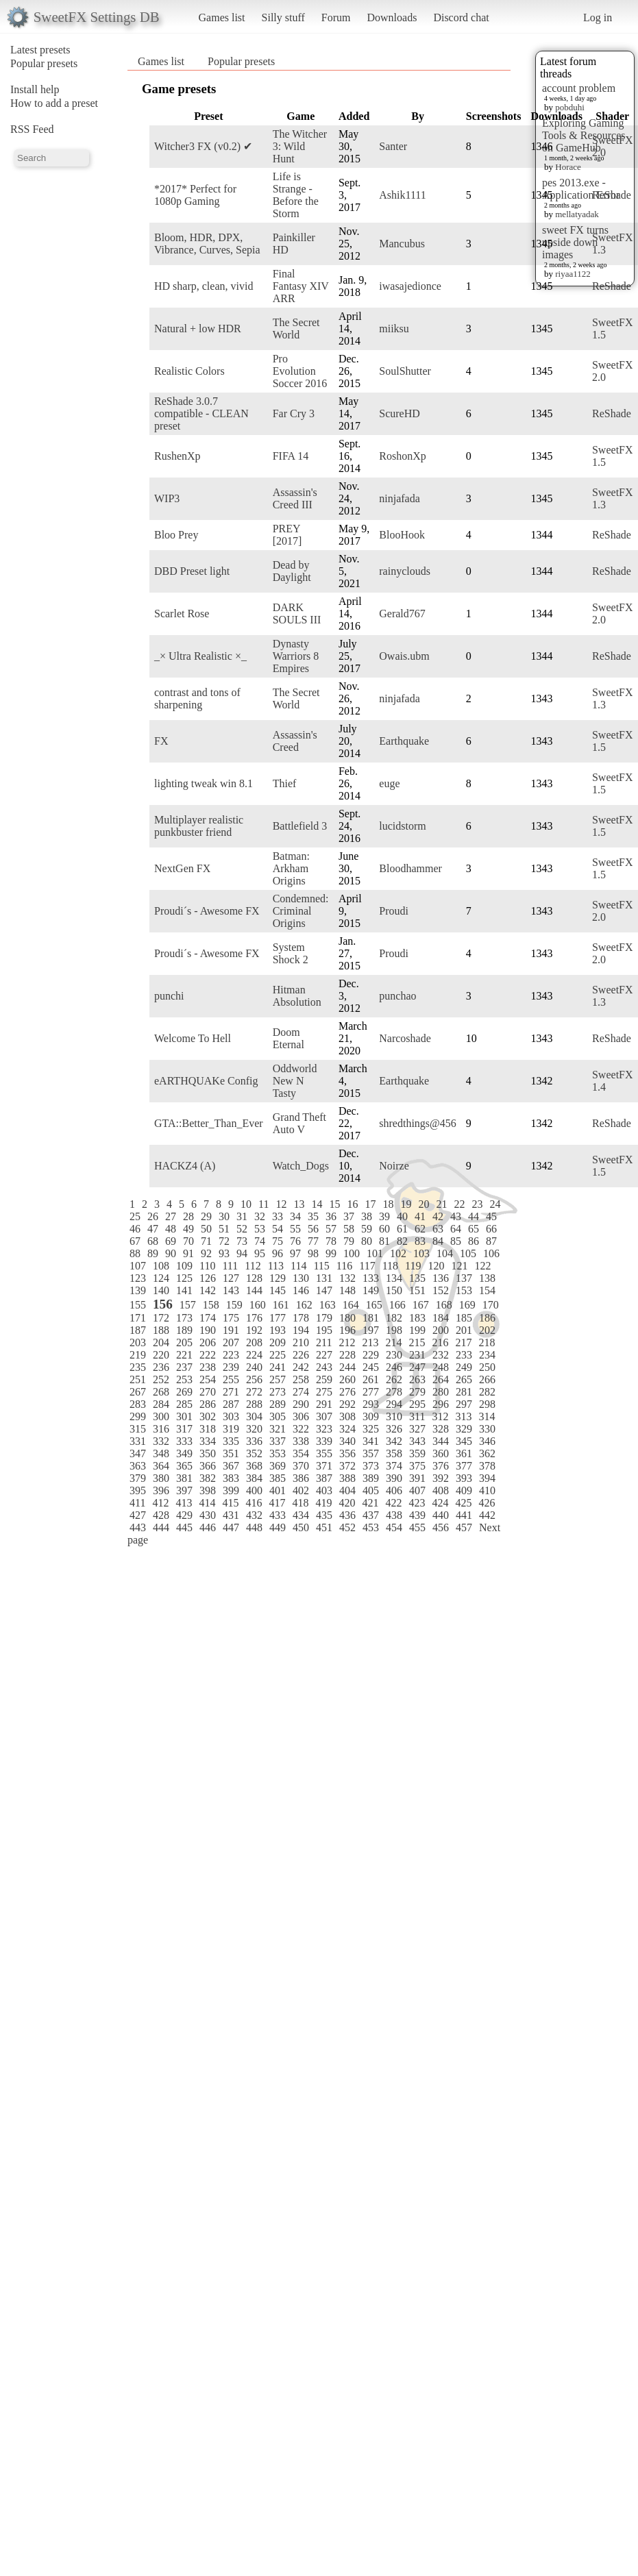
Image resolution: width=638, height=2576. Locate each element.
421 (370, 1503)
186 (487, 1318)
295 (417, 1404)
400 (254, 1490)
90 (170, 1253)
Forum (336, 17)
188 (161, 1330)
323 (324, 1429)
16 (352, 1204)
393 (464, 1478)
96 (277, 1253)
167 (421, 1305)
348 (161, 1453)
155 (138, 1305)
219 (138, 1355)
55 (295, 1229)
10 (246, 1204)
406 (394, 1490)
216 (440, 1342)
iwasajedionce (410, 286)
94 (241, 1253)
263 (417, 1379)
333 (184, 1441)
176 (254, 1318)
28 (188, 1216)
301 (184, 1416)
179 (324, 1318)
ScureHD (399, 413)
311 (417, 1416)
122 (482, 1266)
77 (313, 1241)
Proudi (393, 911)
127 (231, 1278)
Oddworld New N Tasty (295, 1081)
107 (138, 1266)
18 (387, 1204)
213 (370, 1342)
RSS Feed (32, 129)
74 (259, 1241)
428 (161, 1515)
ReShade (611, 195)
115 (321, 1266)
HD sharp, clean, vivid (203, 286)
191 (231, 1330)
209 (277, 1342)
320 (254, 1429)
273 (277, 1392)
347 (138, 1453)
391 (417, 1478)
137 (464, 1278)
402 (301, 1490)
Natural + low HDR (197, 328)
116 (344, 1266)
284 (161, 1404)
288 (254, 1404)
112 (252, 1266)
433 (277, 1515)
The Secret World (296, 328)
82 (402, 1241)
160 (257, 1305)
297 (464, 1404)
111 (230, 1266)
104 (445, 1253)
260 (347, 1379)
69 (170, 1241)
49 (188, 1229)
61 (402, 1229)
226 (301, 1355)
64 (455, 1229)
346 (487, 1441)
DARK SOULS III (297, 614)
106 (491, 1253)
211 (324, 1342)
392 (440, 1478)
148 (347, 1290)
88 (135, 1253)
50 (206, 1229)
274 (301, 1392)
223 (231, 1355)
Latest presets (40, 49)
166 (397, 1305)
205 (184, 1342)
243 (324, 1367)
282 (487, 1392)
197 (371, 1330)
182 (394, 1318)
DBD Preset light (192, 571)
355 (324, 1453)
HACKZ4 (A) (184, 1166)
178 (301, 1318)
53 (259, 1229)
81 (384, 1241)
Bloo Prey (176, 535)
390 (394, 1478)
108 (161, 1266)
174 (207, 1318)
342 (394, 1441)
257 (277, 1379)
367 (231, 1466)
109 (184, 1266)
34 (295, 1216)
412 (160, 1503)
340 (347, 1441)
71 (206, 1241)
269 (184, 1392)
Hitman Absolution (297, 996)
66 (491, 1229)
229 (371, 1355)
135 (417, 1278)
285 (184, 1404)
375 (417, 1466)
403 (324, 1490)
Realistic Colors (189, 371)
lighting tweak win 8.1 (203, 783)
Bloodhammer (410, 868)
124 (161, 1278)
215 (416, 1342)
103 (421, 1253)
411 (137, 1503)
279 (417, 1392)
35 (313, 1216)
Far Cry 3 (294, 413)
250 (487, 1367)
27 (170, 1216)
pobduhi (570, 107)
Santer (393, 146)
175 (231, 1318)
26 (152, 1216)
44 (473, 1216)
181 (371, 1318)
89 (152, 1253)
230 (394, 1355)
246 (394, 1367)
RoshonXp (402, 456)
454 (394, 1527)
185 (464, 1318)
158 (211, 1305)
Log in (597, 17)
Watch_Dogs (301, 1166)
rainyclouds (404, 571)
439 (417, 1515)
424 (440, 1503)
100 (351, 1253)
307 (324, 1416)
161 (281, 1305)
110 (207, 1266)
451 (324, 1527)
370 (301, 1466)
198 (394, 1330)
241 (277, 1367)
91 (188, 1253)
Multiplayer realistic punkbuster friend (198, 826)
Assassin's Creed (295, 741)
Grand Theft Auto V (299, 1123)
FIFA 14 (291, 456)
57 (331, 1229)
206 (207, 1342)
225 (277, 1355)
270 (207, 1392)
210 (301, 1342)
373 (371, 1466)
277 (371, 1392)
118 (390, 1266)
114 (298, 1266)
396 (161, 1490)
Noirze (394, 1166)
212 (347, 1342)
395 (138, 1490)
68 (152, 1241)
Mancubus (402, 243)
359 (417, 1453)
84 (437, 1241)
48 (170, 1229)
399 (231, 1490)
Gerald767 (402, 613)
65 (473, 1229)
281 (464, 1392)
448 (254, 1527)
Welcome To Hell (192, 1038)
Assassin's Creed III (295, 498)
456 (440, 1527)
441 (464, 1515)
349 (184, 1453)
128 (254, 1278)
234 (487, 1355)
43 (455, 1216)
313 (463, 1416)
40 (402, 1216)
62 (420, 1229)
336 (254, 1441)
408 (440, 1490)
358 (394, 1453)
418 (300, 1503)
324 (347, 1429)
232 (440, 1355)
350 (207, 1453)
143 (231, 1290)
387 (324, 1478)
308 (347, 1416)
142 (207, 1290)
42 (437, 1216)
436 (347, 1515)
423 (416, 1503)
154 (487, 1290)
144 (254, 1290)
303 (231, 1416)
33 (277, 1216)
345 (464, 1441)
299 (138, 1416)
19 (405, 1204)
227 (324, 1355)
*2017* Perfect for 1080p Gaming (195, 195)
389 (371, 1478)
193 (277, 1330)
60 (384, 1229)
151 (417, 1290)
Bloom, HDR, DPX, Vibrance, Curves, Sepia (207, 244)
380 (161, 1478)
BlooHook (402, 535)
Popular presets (43, 63)
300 (161, 1416)
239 (231, 1367)
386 (301, 1478)
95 (259, 1253)
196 (347, 1330)
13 (298, 1204)
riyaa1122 (573, 274)
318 (207, 1429)
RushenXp (177, 456)
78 (331, 1241)
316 (161, 1429)
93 (224, 1253)
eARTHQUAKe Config (206, 1081)
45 (491, 1216)
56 (313, 1229)
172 (161, 1318)
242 (301, 1367)
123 (138, 1278)
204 (161, 1342)
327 (417, 1429)
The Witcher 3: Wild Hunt (300, 146)
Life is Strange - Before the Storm (296, 195)
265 (464, 1379)
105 (468, 1253)
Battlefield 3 (300, 826)
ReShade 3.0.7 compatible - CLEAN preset (201, 413)
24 (494, 1204)
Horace (568, 167)
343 (417, 1441)
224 (254, 1355)
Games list (222, 17)
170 (490, 1305)
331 (138, 1441)
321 (277, 1429)
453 (371, 1527)
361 (464, 1453)
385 (277, 1478)
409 (464, 1490)
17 (370, 1204)
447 (231, 1527)
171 (138, 1318)
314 (486, 1416)
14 (316, 1204)
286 (207, 1404)
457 (464, 1527)
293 (371, 1404)
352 (254, 1453)
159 (234, 1305)
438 (394, 1515)
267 (138, 1392)
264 (440, 1379)
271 (231, 1392)
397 (184, 1490)
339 (324, 1441)
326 (394, 1429)
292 (347, 1404)
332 (161, 1441)
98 (313, 1253)
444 (161, 1527)
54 (277, 1229)
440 (440, 1515)
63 (437, 1229)
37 (348, 1216)
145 (277, 1290)
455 (417, 1527)
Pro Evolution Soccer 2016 (300, 371)
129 (277, 1278)
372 (347, 1466)
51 (224, 1229)
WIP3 (167, 498)
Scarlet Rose (181, 613)
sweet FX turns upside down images (575, 242)
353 (277, 1453)
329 (464, 1429)
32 (259, 1216)
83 (420, 1241)
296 (440, 1404)
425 (463, 1503)
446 (207, 1527)
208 (254, 1342)
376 (440, 1466)
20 (423, 1204)
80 (366, 1241)
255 (231, 1379)
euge (389, 783)
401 (277, 1490)
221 (184, 1355)
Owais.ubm (404, 656)
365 (184, 1466)
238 (207, 1367)
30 (224, 1216)
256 (254, 1379)
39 (384, 1216)
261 (371, 1379)
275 (324, 1392)
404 (347, 1490)
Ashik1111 (402, 195)
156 (163, 1304)
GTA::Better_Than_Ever (208, 1123)
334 (207, 1441)
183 (417, 1318)
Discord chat (461, 17)
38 (366, 1216)
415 (230, 1503)
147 (324, 1290)
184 (440, 1318)
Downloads (392, 17)
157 (188, 1305)
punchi (169, 996)
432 (254, 1515)
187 (138, 1330)
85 (455, 1241)
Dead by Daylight (292, 571)
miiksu (394, 328)
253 (184, 1379)
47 (152, 1229)
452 (347, 1527)
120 (436, 1266)
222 (207, 1355)
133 (371, 1278)
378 (487, 1466)
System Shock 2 (290, 953)
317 (184, 1429)
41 (420, 1216)
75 (277, 1241)
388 (347, 1478)
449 (277, 1527)
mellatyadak (577, 214)
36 (331, 1216)
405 (371, 1490)
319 (231, 1429)
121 (459, 1266)
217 (463, 1342)
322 (301, 1429)
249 (464, 1367)
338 (301, 1441)
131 (324, 1278)
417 (277, 1503)
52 (241, 1229)
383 (231, 1478)
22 (459, 1204)
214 (393, 1342)
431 (231, 1515)
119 (413, 1266)
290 (301, 1404)
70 (188, 1241)
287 (231, 1404)
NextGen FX (182, 868)
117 (367, 1266)
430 (207, 1515)
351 (231, 1453)
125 (184, 1278)
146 (301, 1290)
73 (241, 1241)
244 (347, 1367)
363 (138, 1466)
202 (487, 1330)
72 (224, 1241)
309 (371, 1416)
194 (301, 1330)
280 (440, 1392)
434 (301, 1515)
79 (348, 1241)
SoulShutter (405, 371)
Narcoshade (405, 1038)
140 (161, 1290)
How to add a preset (54, 103)
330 (487, 1429)
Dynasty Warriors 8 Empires (296, 656)
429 (184, 1515)
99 (331, 1253)
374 (394, 1466)
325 (371, 1429)
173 (184, 1318)
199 (417, 1330)
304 (254, 1416)
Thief (285, 783)
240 (254, 1367)
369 (277, 1466)
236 (161, 1367)
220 (161, 1355)
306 (301, 1416)
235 (138, 1367)
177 (277, 1318)
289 (277, 1404)
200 (440, 1330)
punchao (397, 996)
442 (487, 1515)
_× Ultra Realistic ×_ (200, 656)
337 (277, 1441)
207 (231, 1342)
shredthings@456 (417, 1123)
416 (253, 1503)
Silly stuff (283, 17)
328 (440, 1429)
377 (464, 1466)
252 (161, 1379)
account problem (578, 88)
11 (263, 1204)
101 (375, 1253)
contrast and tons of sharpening (197, 698)
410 (487, 1490)
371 (324, 1466)
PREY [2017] (287, 535)
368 (254, 1466)
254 (207, 1379)
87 (491, 1241)
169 (467, 1305)
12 (280, 1204)
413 (183, 1503)
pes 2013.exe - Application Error (580, 189)
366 (207, 1466)
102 (398, 1253)
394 (487, 1478)
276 (347, 1392)
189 (184, 1330)
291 (324, 1404)
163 (327, 1305)
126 (207, 1278)
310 (394, 1416)
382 (207, 1478)
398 (207, 1490)
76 (295, 1241)
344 (440, 1441)
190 (207, 1330)
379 (138, 1478)
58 (348, 1229)
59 (366, 1229)
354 (301, 1453)
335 (231, 1441)
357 (371, 1453)
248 (440, 1367)
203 (138, 1342)
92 (206, 1253)
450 (301, 1527)
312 (440, 1416)
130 (301, 1278)
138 (487, 1278)
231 (417, 1355)
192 (254, 1330)
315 (138, 1429)
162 (304, 1305)
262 (394, 1379)
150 (394, 1290)
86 (473, 1241)
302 (207, 1416)
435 (324, 1515)
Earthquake (404, 741)
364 (161, 1466)
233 (464, 1355)
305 (277, 1416)
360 (440, 1453)
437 (371, 1515)
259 (324, 1379)
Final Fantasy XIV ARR (301, 286)
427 (138, 1515)
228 (347, 1355)
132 (347, 1278)
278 (394, 1392)
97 (295, 1253)
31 (241, 1216)
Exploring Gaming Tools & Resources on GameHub (584, 135)
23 (476, 1204)
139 (138, 1290)
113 (276, 1266)
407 (417, 1490)
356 (347, 1453)
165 (374, 1305)
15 (334, 1204)
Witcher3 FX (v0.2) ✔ (203, 146)
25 (135, 1216)
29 (206, 1216)
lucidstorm (402, 826)
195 (324, 1330)
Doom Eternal (288, 1038)
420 (347, 1503)
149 (371, 1290)
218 (486, 1342)
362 (487, 1453)
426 (486, 1503)
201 (464, 1330)
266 (487, 1379)
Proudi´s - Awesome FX (207, 911)
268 (161, 1392)
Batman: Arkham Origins (291, 868)
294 (394, 1404)
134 (394, 1278)
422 (393, 1503)
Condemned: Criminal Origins (301, 911)
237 (184, 1367)
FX (161, 741)
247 (417, 1367)
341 (371, 1441)
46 (135, 1229)
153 (464, 1290)
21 (441, 1204)
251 (138, 1379)
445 (184, 1527)
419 (323, 1503)
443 (138, 1527)
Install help (35, 89)
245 (371, 1367)
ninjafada (399, 498)
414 (207, 1503)
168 (444, 1305)
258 (301, 1379)
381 (184, 1478)
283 (138, 1404)
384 (254, 1478)
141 (184, 1290)
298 (487, 1404)
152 (440, 1290)
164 (351, 1305)
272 (254, 1392)
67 (135, 1241)
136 (440, 1278)
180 (347, 1318)
